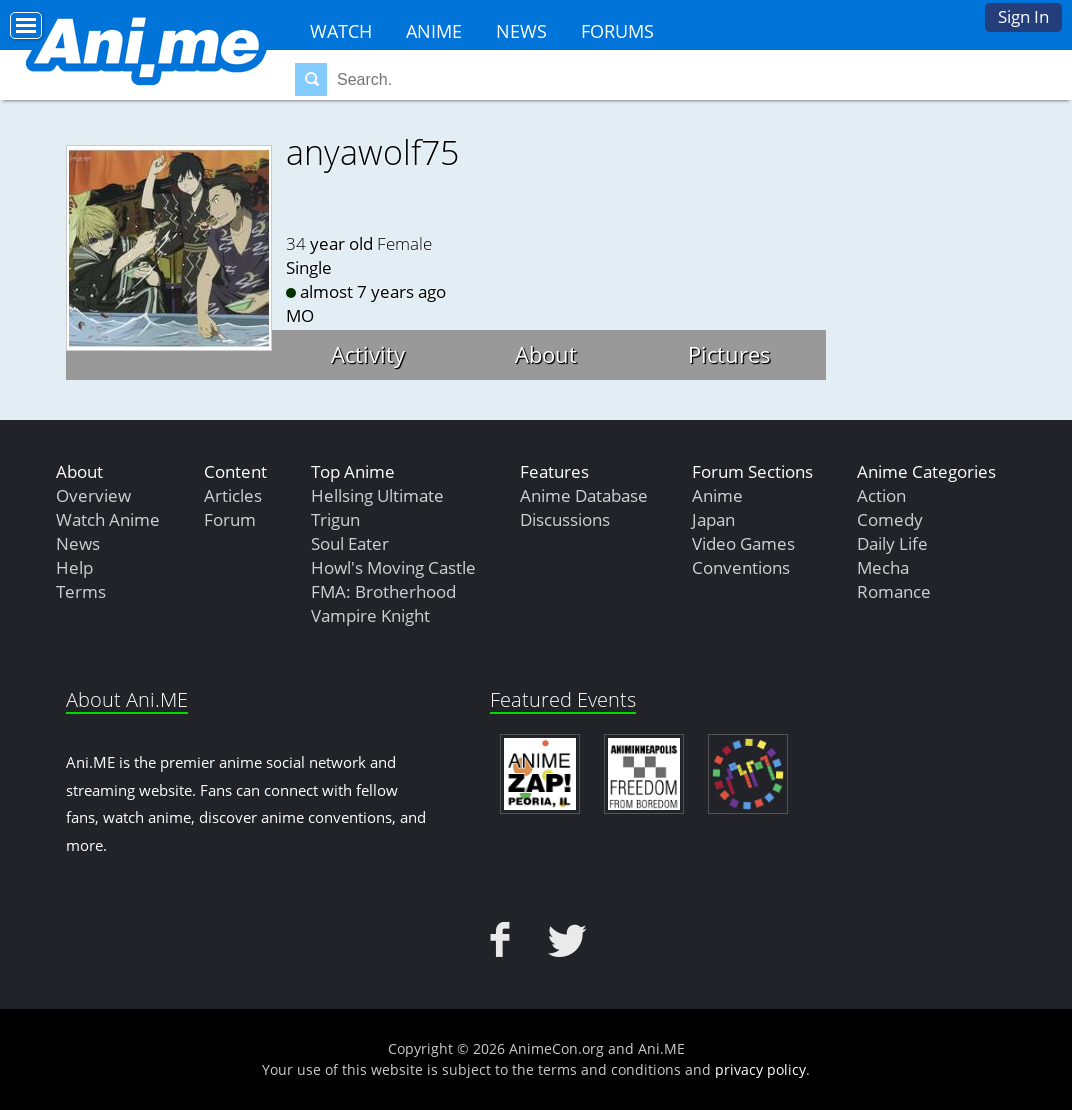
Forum (230, 519)
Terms (81, 591)
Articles (233, 495)
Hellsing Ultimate (377, 495)
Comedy (890, 519)
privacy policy (760, 1069)
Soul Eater (350, 543)
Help (74, 567)
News (521, 31)
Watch (341, 31)
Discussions (565, 519)
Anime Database (584, 495)
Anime (434, 31)
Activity (368, 354)
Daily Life (892, 543)
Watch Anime (108, 519)
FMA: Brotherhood (383, 591)
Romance (894, 591)
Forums (617, 31)
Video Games (743, 543)
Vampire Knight (370, 615)
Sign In (1023, 16)
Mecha (883, 567)
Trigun (335, 519)
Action (881, 495)
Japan (713, 519)
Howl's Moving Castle (393, 567)
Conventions (741, 567)
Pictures (729, 354)
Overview (93, 495)
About (546, 354)
